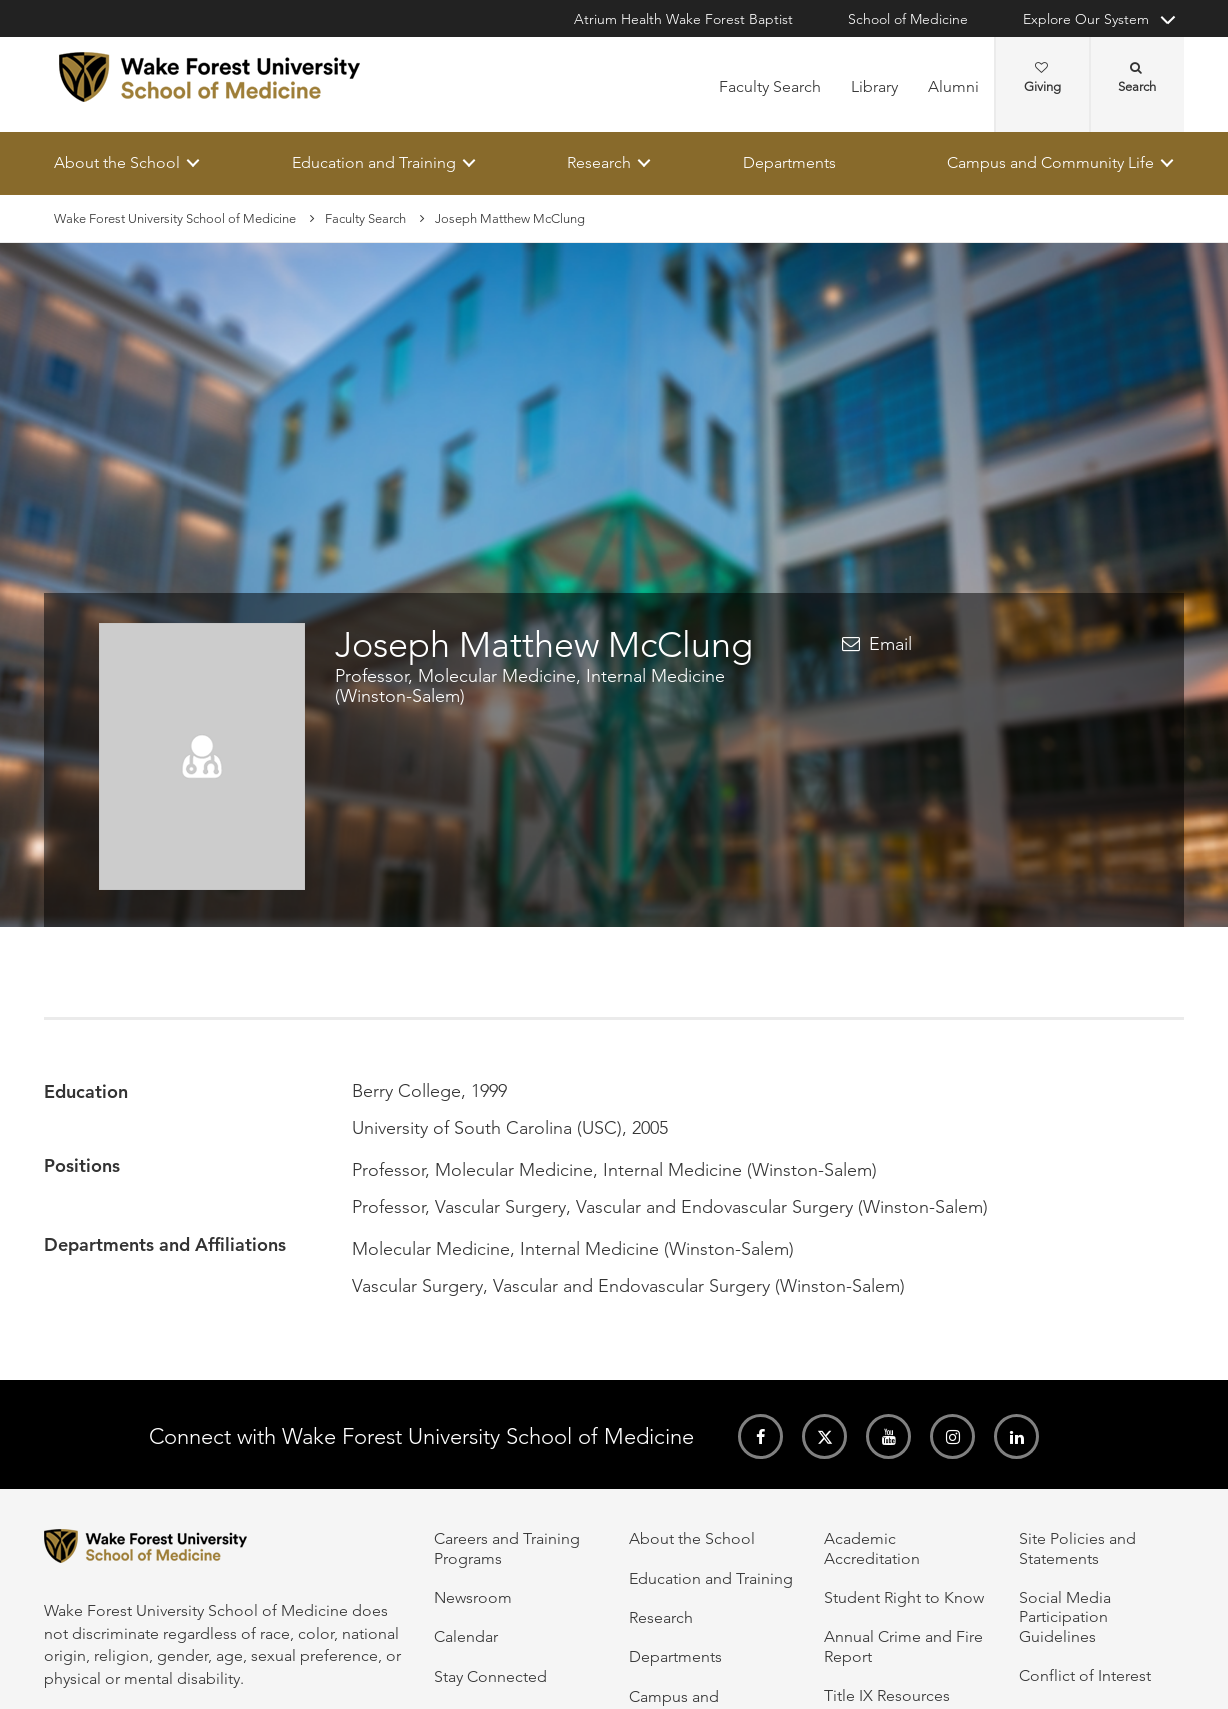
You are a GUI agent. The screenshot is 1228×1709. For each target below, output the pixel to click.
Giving (1042, 78)
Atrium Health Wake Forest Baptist (683, 19)
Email (890, 645)
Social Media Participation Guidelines (1065, 1617)
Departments (789, 162)
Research (599, 162)
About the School (117, 162)
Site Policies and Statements (1077, 1548)
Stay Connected (490, 1676)
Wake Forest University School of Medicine (175, 218)
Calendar (466, 1636)
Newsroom (473, 1597)
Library (874, 86)
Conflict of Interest (1085, 1675)
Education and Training (374, 162)
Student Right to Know (904, 1597)
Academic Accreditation (872, 1548)
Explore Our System (1086, 19)
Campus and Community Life (1050, 162)
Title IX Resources (887, 1695)
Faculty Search (770, 86)
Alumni (953, 86)
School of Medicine (908, 19)
